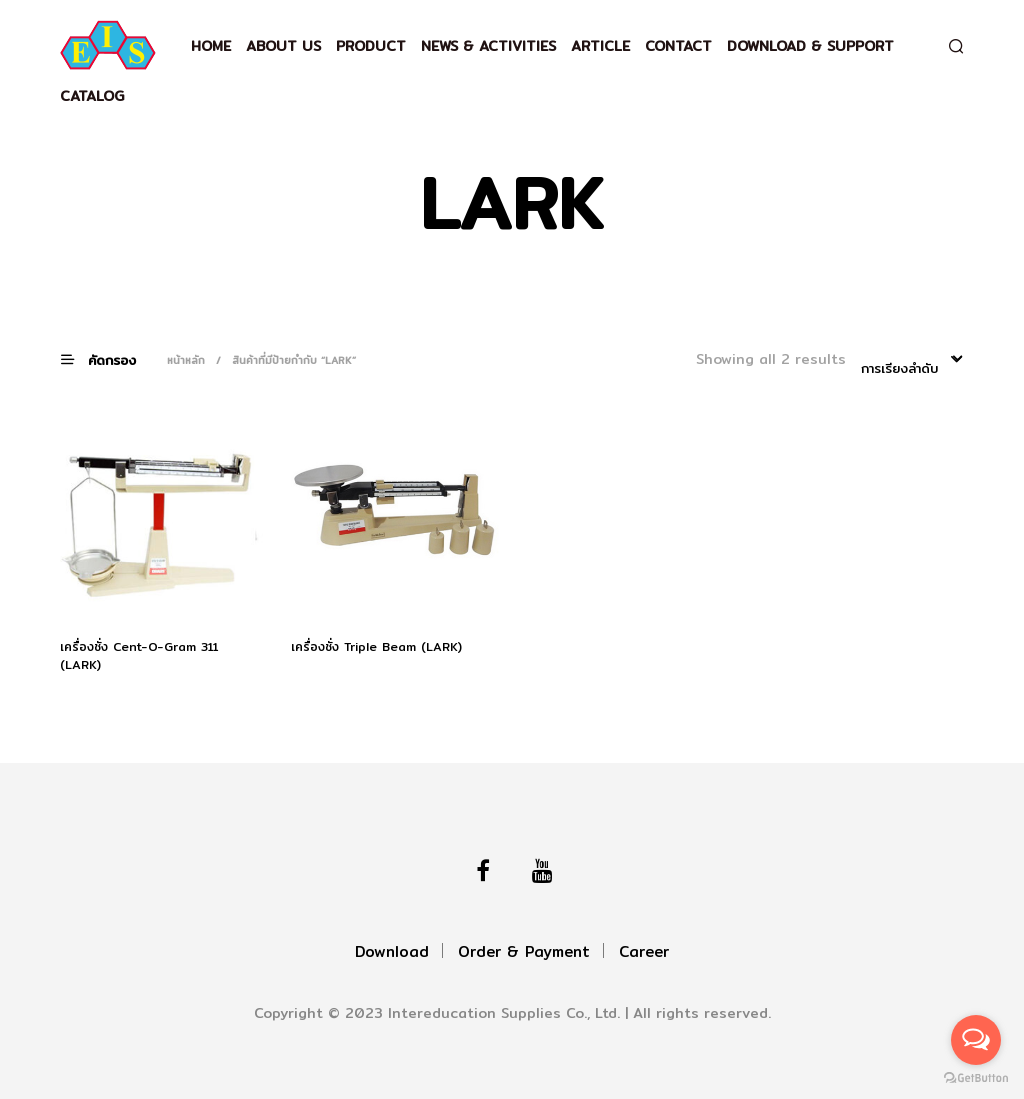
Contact (678, 46)
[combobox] (912, 361)
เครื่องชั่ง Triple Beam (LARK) (376, 647)
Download (392, 951)
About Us (283, 46)
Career (644, 951)
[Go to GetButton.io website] (976, 1078)
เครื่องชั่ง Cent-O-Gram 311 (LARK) (139, 656)
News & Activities (488, 46)
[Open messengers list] (976, 1040)
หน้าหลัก (186, 360)
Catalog (92, 96)
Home (211, 46)
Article (600, 46)
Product (371, 46)
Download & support (810, 46)
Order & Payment (524, 951)
